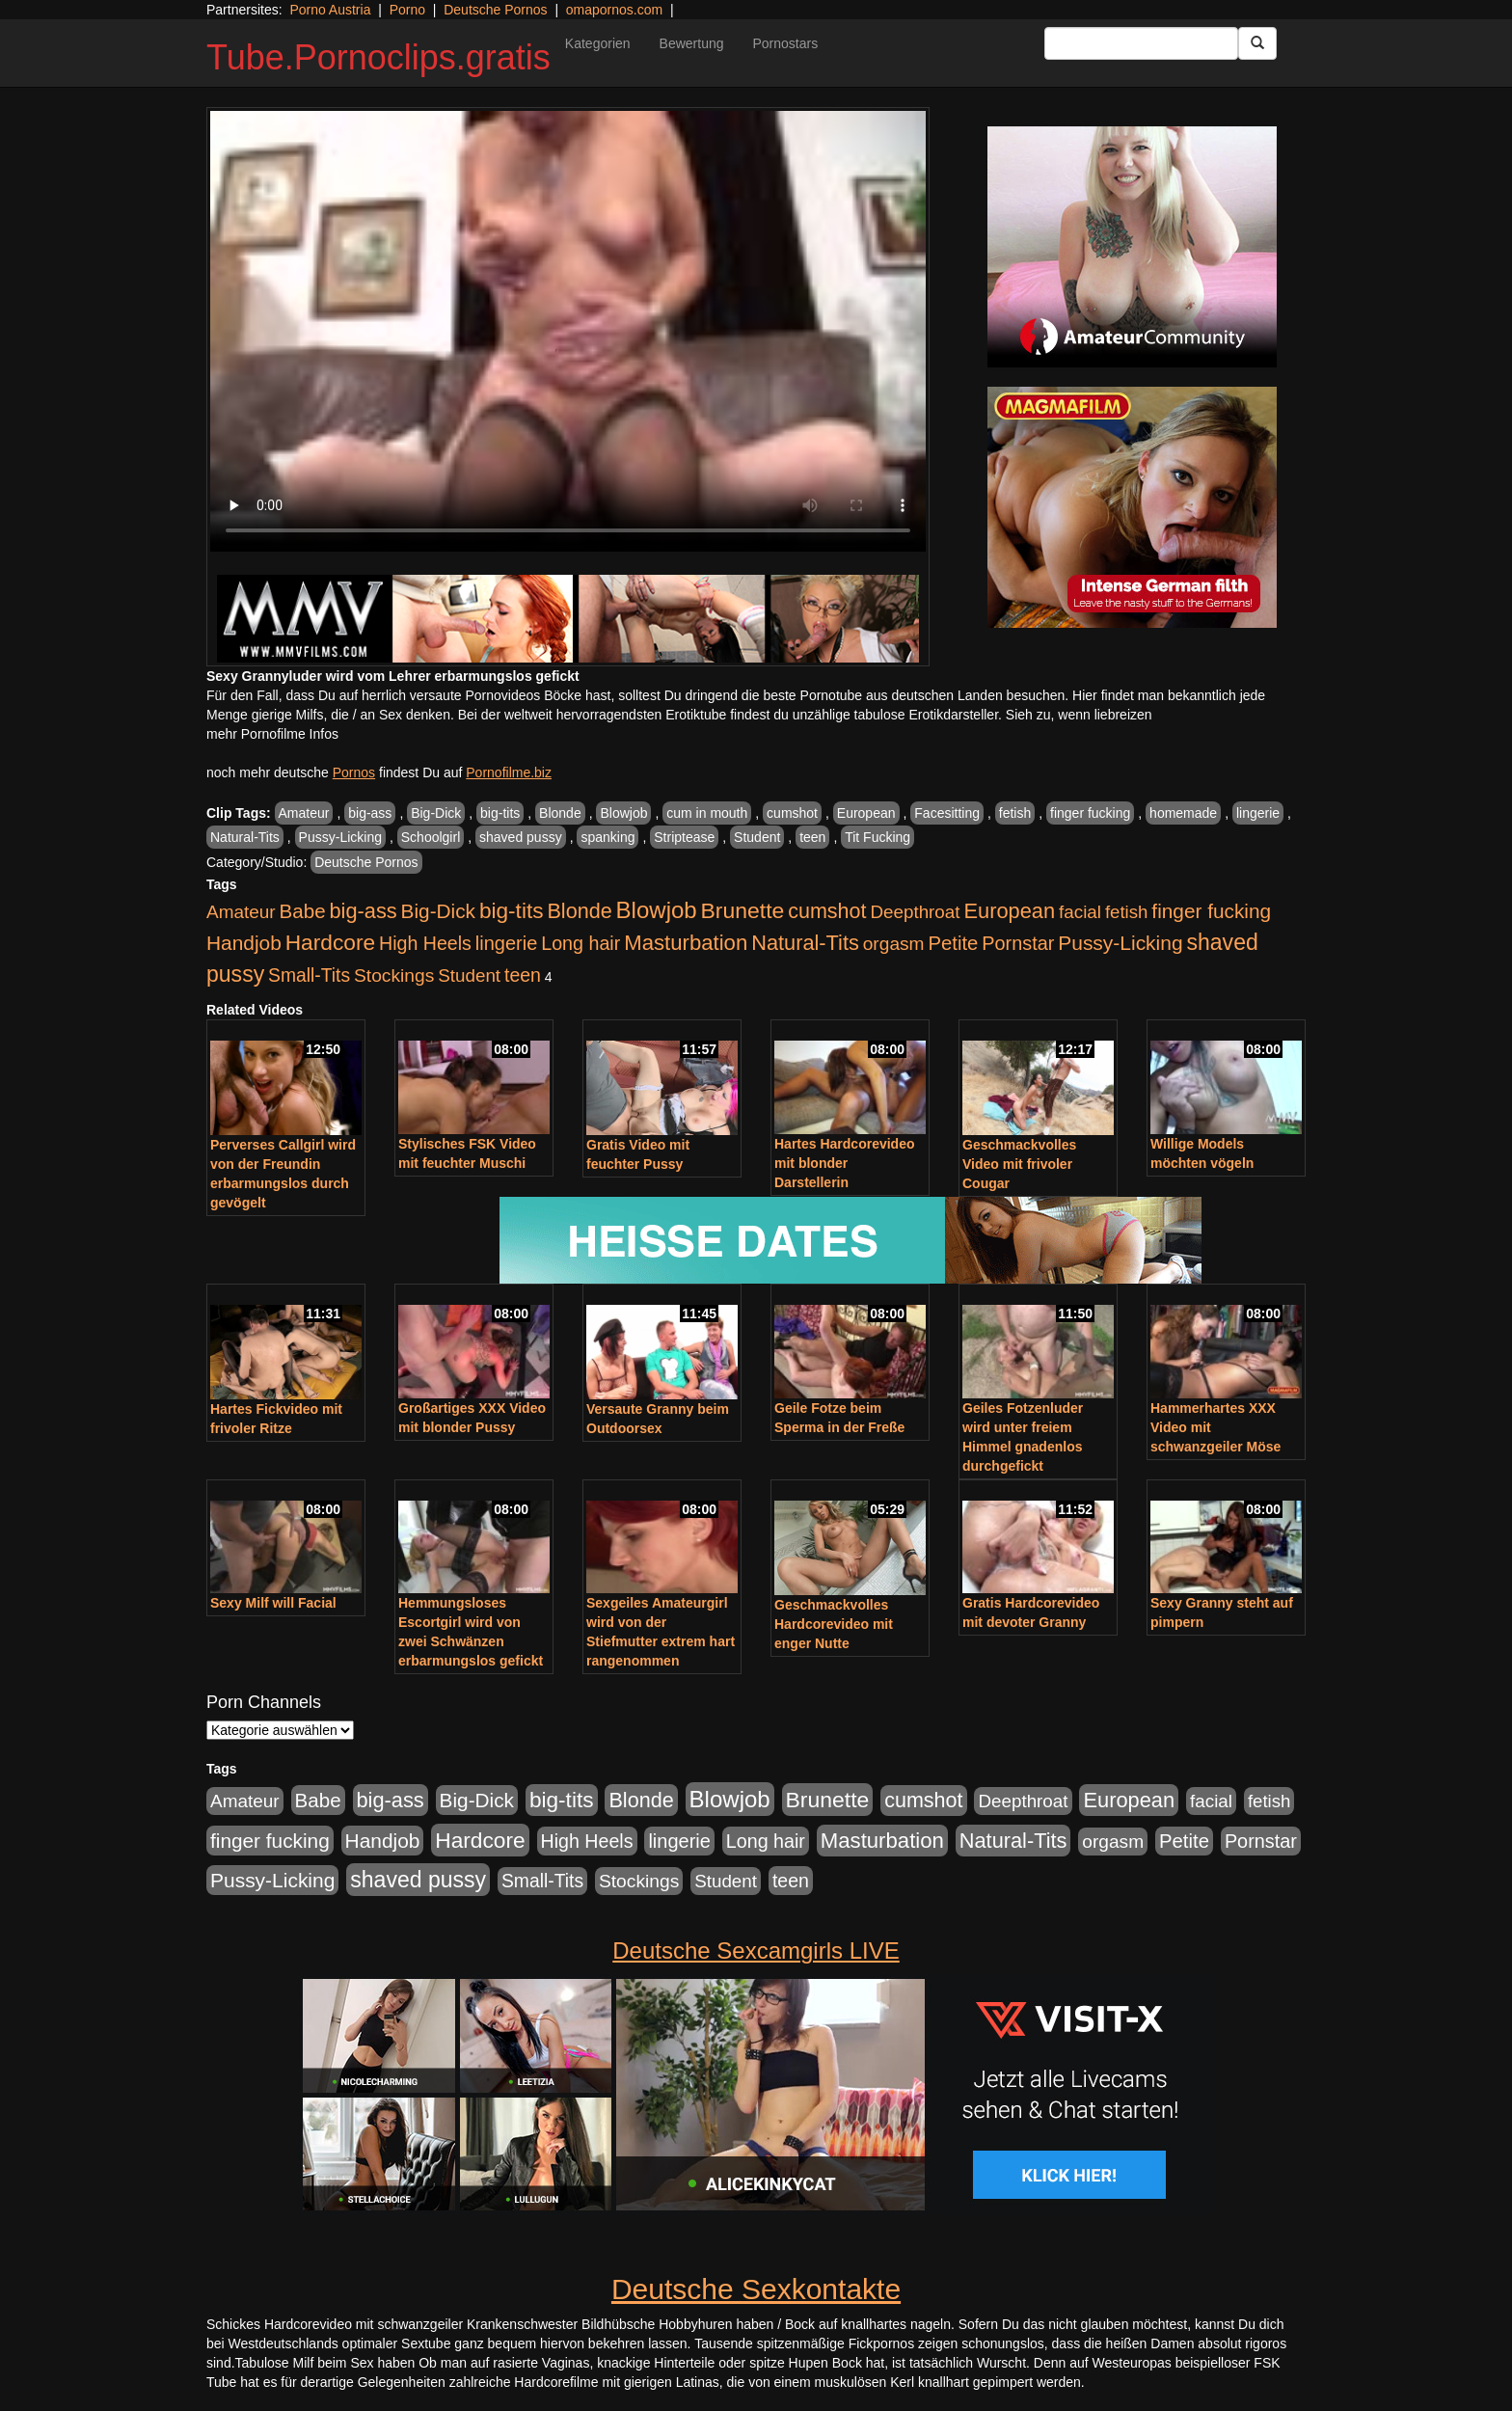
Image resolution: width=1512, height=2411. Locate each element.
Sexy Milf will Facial (273, 1603)
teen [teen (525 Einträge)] (522, 975)
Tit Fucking (877, 837)
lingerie (1258, 813)
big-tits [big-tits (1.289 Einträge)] (511, 911)
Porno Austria (329, 9)
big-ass (370, 813)
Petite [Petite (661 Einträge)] (953, 943)
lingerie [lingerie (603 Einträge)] (506, 943)
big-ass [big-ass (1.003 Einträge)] (363, 911)
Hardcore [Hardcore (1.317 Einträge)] (330, 942)
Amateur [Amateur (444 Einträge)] (241, 912)
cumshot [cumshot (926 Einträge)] (827, 911)
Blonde (560, 813)
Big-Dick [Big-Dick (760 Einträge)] (438, 911)
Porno (407, 9)
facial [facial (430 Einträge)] (1080, 912)
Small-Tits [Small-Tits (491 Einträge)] (309, 975)
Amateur (304, 813)
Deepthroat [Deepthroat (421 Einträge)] (914, 912)
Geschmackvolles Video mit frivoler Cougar (1019, 1164)
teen (812, 837)
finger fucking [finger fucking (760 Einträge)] (1211, 911)
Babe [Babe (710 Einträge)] (303, 911)
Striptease (684, 837)
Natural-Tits (245, 837)
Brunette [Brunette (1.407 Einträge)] (743, 910)
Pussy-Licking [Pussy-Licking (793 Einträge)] (1120, 943)
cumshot (792, 813)
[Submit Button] (1257, 43)
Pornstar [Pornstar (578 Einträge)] (1018, 943)
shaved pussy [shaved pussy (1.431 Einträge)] (418, 1879)
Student (757, 837)
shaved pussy (520, 837)
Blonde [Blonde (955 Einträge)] (579, 911)
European (866, 813)
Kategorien (598, 43)
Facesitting (947, 813)
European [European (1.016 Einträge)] (1009, 911)
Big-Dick (436, 813)
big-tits (500, 813)
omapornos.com (614, 9)
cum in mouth (706, 813)
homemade (1183, 813)
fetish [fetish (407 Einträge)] (1126, 912)
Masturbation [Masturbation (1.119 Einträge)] (685, 943)
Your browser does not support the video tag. (568, 331)
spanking (607, 837)
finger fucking (1090, 813)
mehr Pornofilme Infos (272, 734)
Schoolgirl (430, 837)
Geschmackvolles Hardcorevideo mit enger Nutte (833, 1624)
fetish (1015, 813)
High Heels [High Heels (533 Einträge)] (425, 943)
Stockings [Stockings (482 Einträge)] (394, 975)
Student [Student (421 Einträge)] (469, 975)
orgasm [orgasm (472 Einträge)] (894, 944)
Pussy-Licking (340, 837)
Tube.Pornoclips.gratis (378, 57)
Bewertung (692, 43)
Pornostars (786, 43)
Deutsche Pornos (495, 9)
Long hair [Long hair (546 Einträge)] (580, 943)
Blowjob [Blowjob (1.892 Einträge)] (656, 910)
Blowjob (623, 813)
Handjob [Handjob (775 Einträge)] (244, 943)
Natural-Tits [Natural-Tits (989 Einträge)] (805, 943)
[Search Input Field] (1141, 43)
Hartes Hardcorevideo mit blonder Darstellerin (844, 1163)
